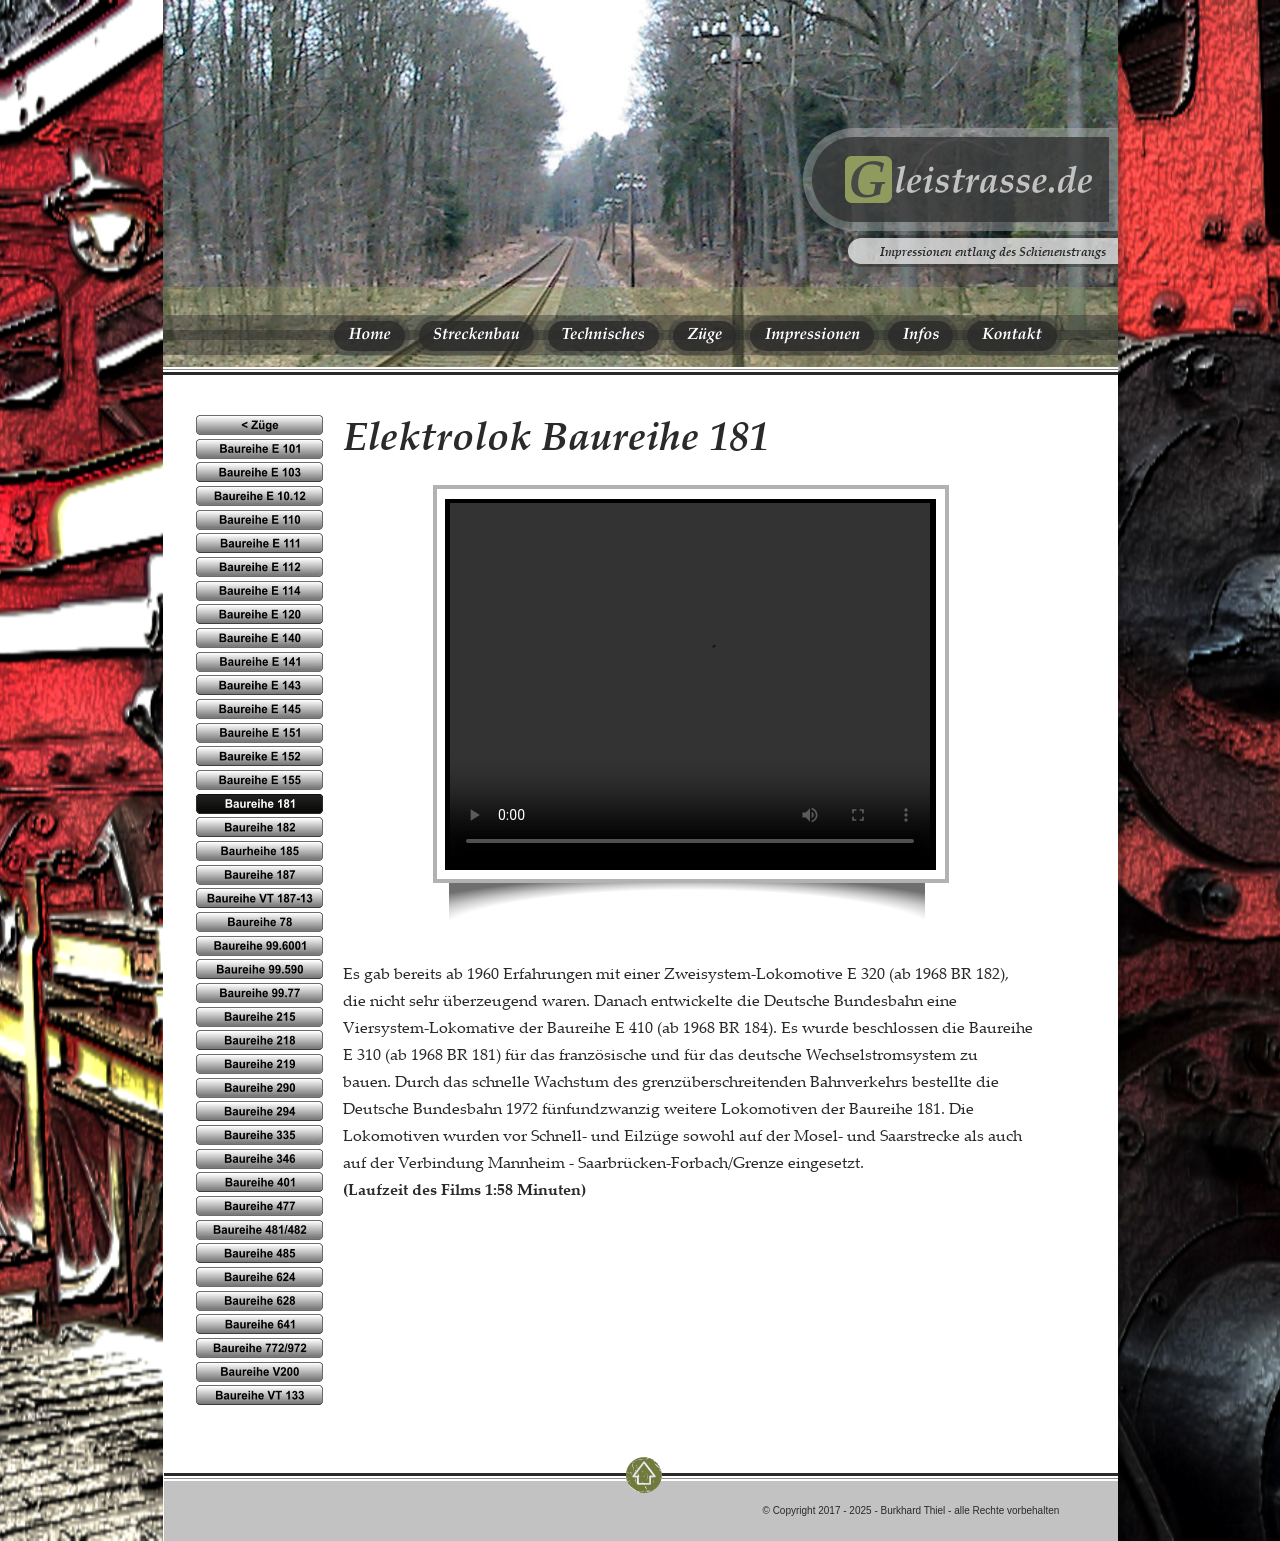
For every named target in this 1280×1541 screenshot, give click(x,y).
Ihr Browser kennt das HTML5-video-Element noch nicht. (690, 683)
